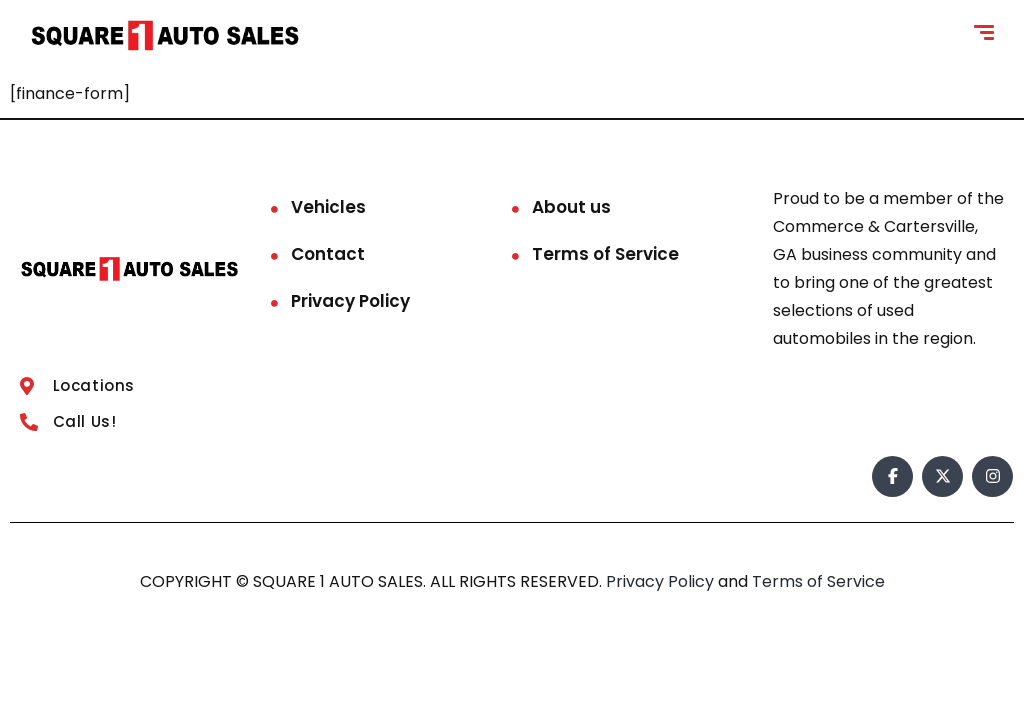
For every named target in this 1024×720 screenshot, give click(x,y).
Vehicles (328, 207)
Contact (328, 254)
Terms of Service (605, 254)
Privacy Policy (350, 301)
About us (571, 207)
